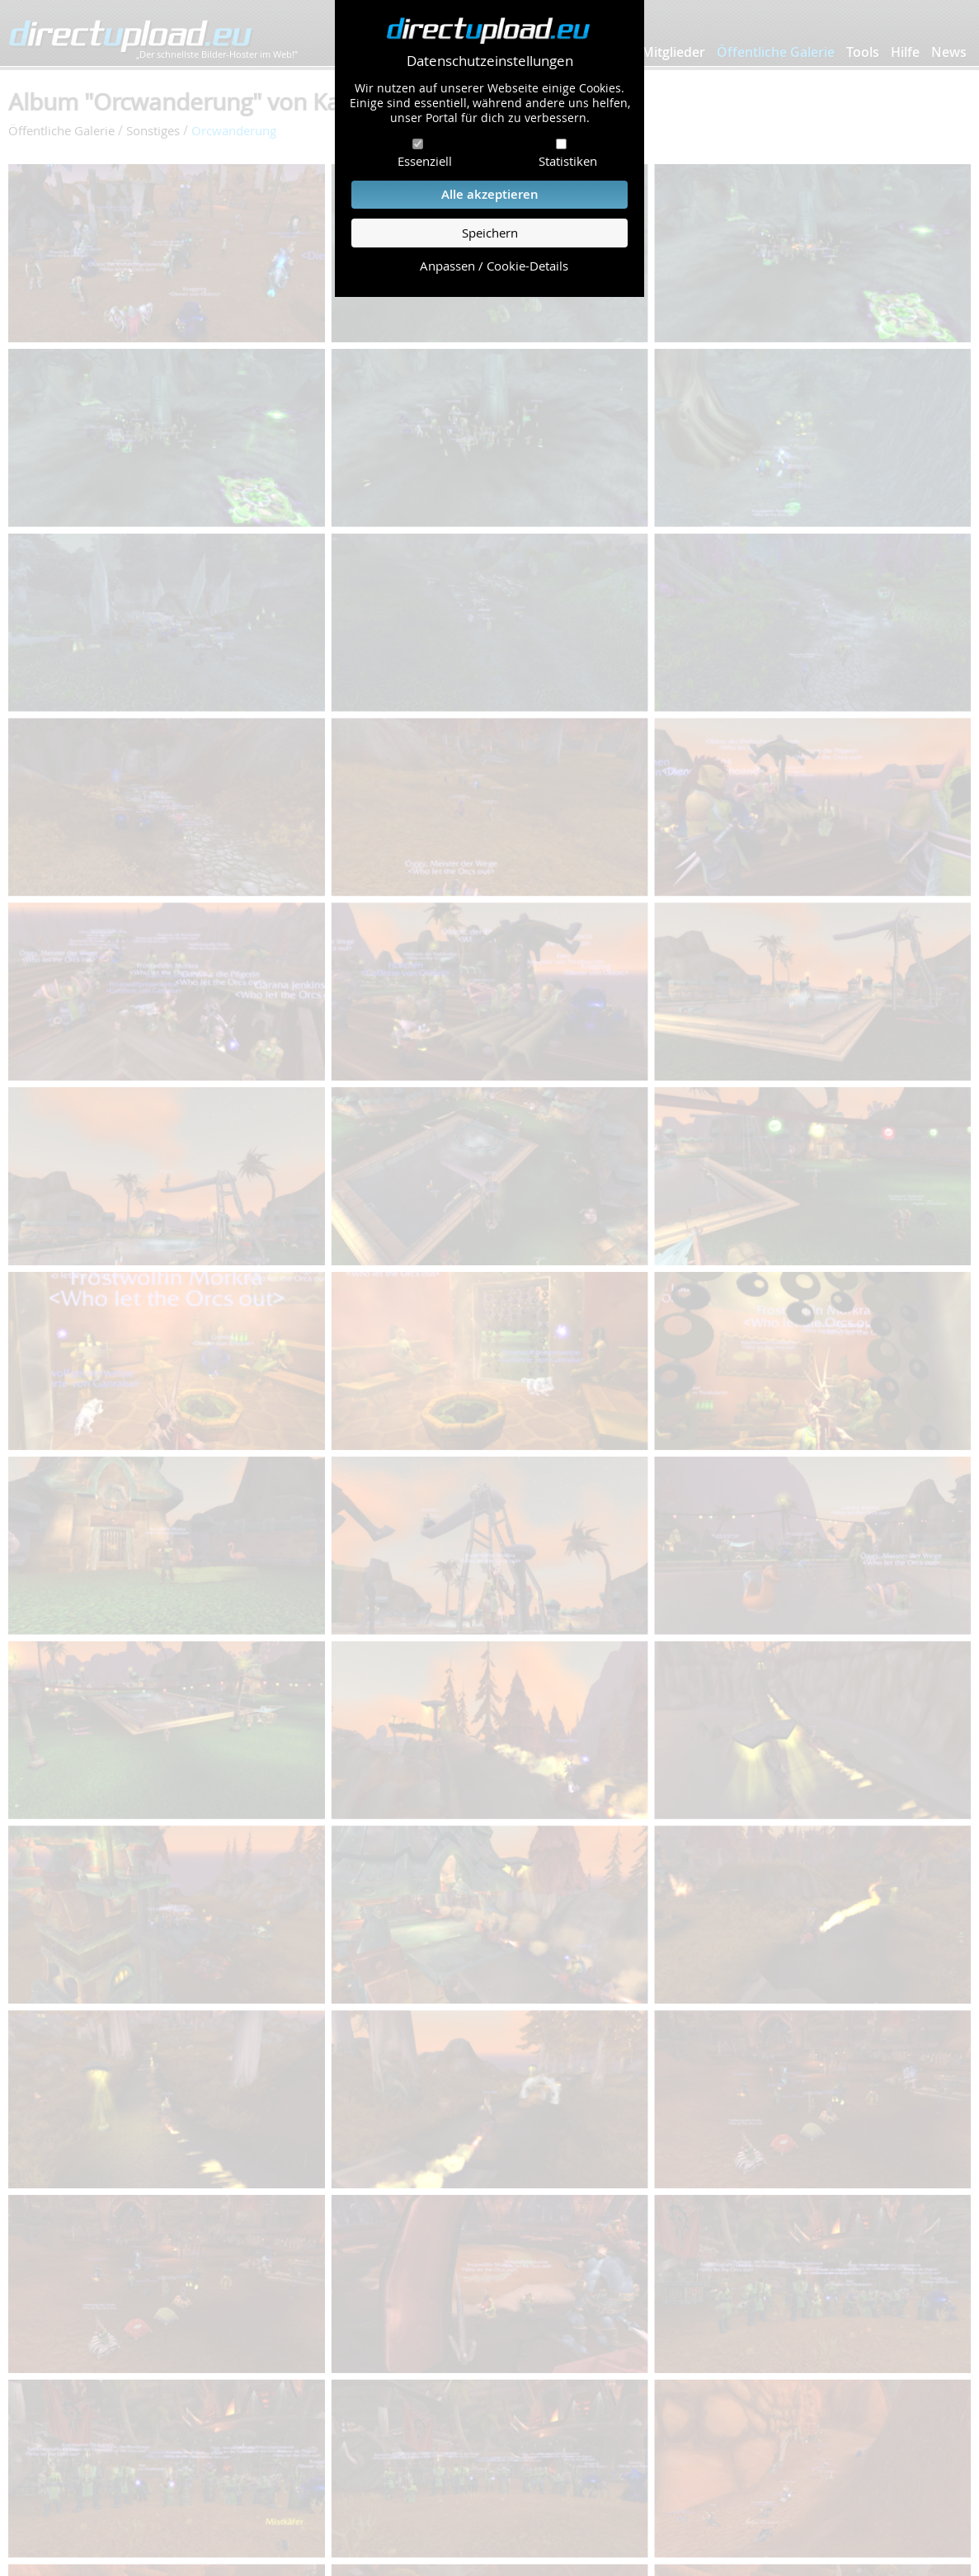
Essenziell (425, 161)
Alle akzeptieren (490, 194)
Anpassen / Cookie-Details (494, 266)
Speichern (490, 233)
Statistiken (568, 161)
